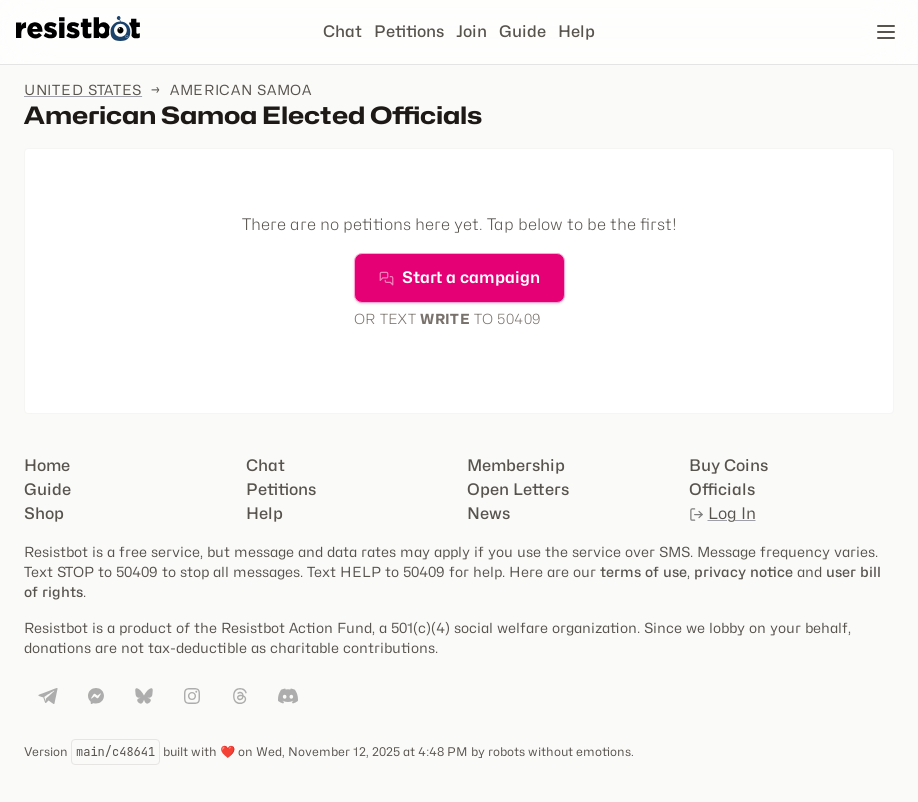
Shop (44, 513)
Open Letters (518, 489)
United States (83, 89)
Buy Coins (728, 465)
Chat (342, 31)
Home (47, 465)
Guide (522, 31)
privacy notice (743, 571)
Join (471, 31)
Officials (722, 489)
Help (576, 31)
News (488, 513)
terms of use (643, 571)
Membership (516, 465)
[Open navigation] (886, 32)
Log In (722, 513)
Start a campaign (459, 277)
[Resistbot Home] (78, 48)
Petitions (409, 31)
